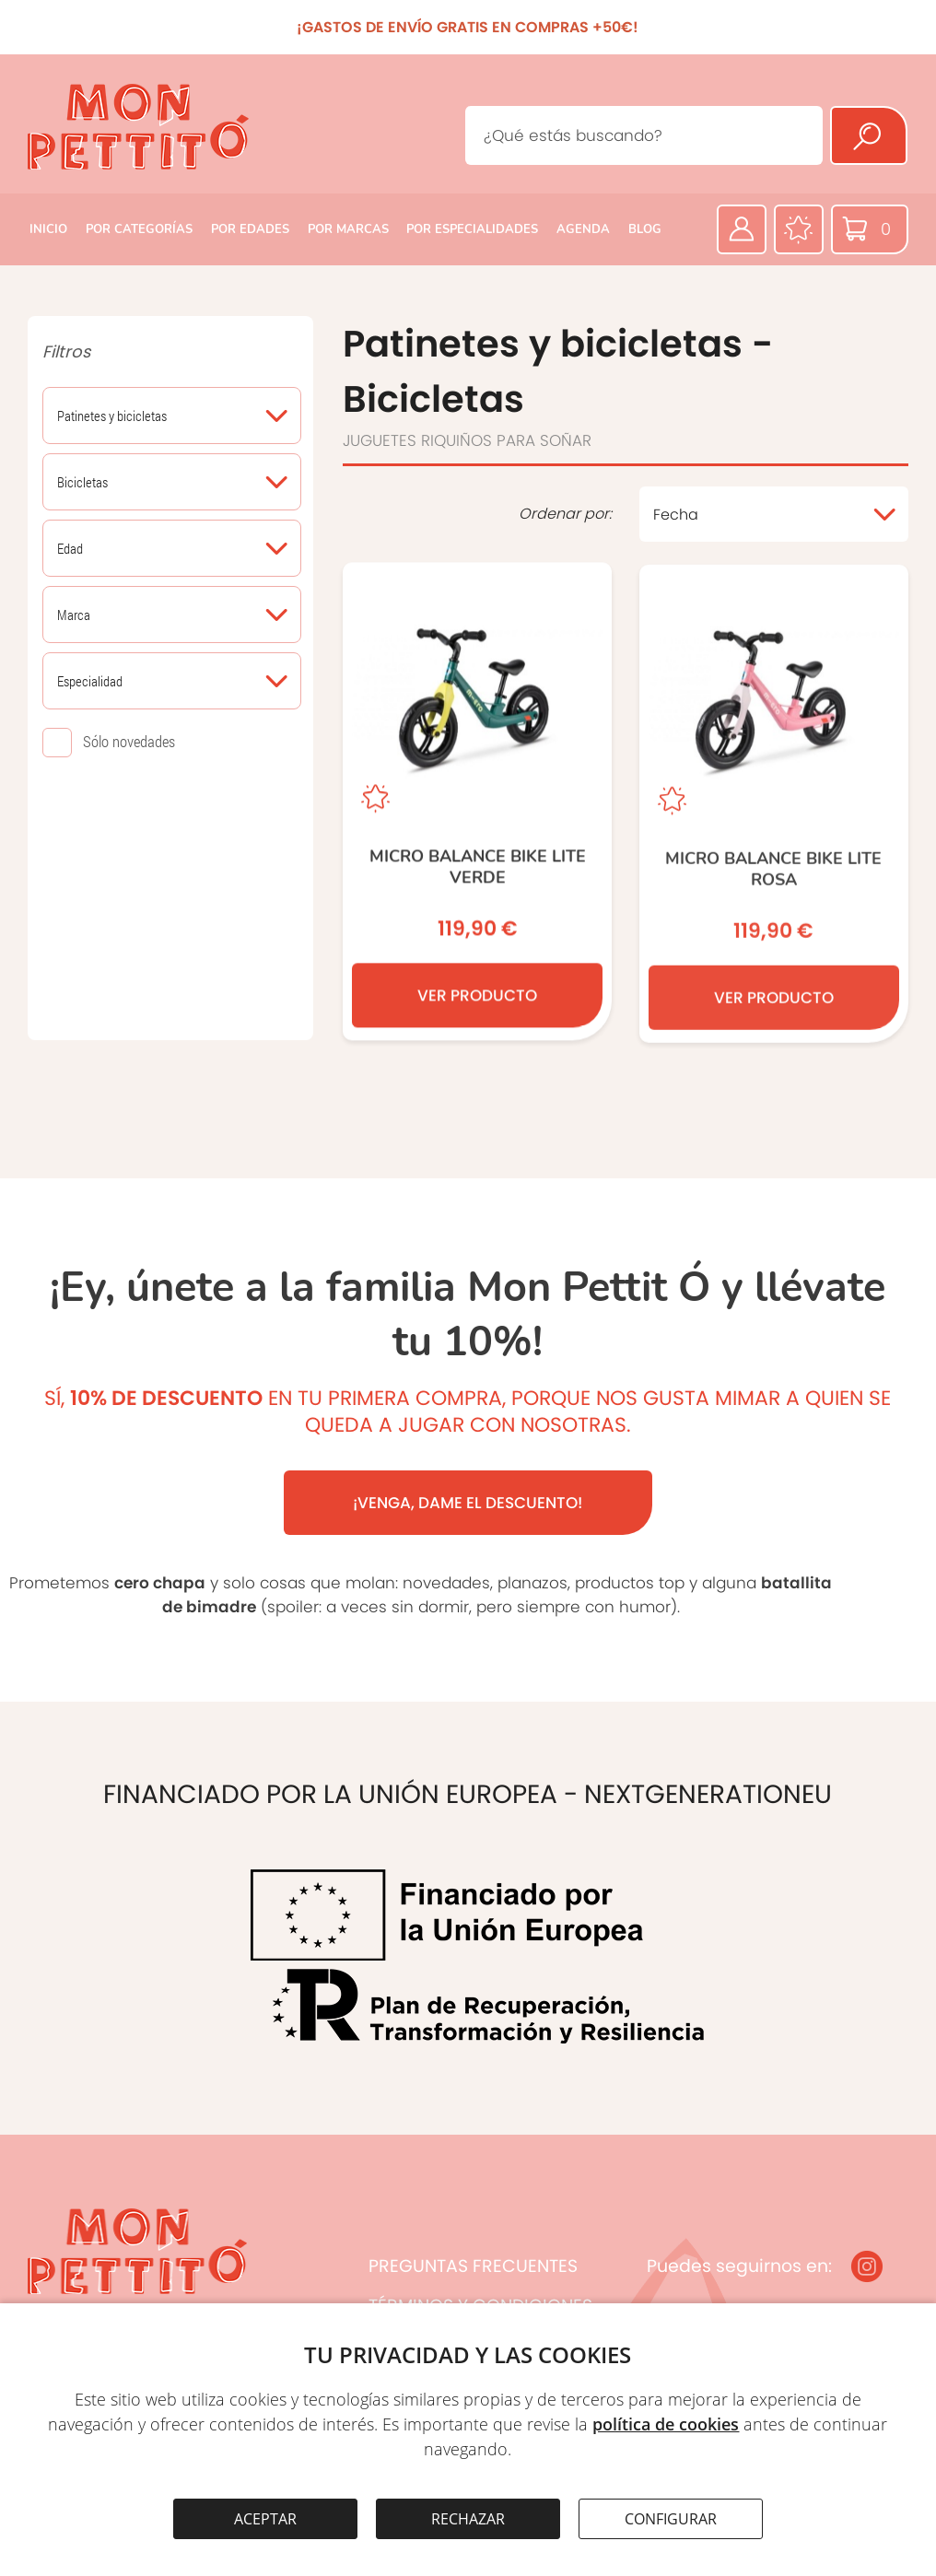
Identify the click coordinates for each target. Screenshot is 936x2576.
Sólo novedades (129, 741)
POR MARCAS (348, 229)
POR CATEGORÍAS (139, 229)
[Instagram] (866, 2266)
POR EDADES (250, 229)
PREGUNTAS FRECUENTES (473, 2266)
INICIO (48, 229)
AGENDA (583, 229)
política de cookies (665, 2424)
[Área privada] (741, 229)
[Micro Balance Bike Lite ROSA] (773, 808)
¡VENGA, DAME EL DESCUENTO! (467, 1503)
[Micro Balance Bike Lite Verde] (477, 803)
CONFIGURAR (671, 2519)
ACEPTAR (265, 2519)
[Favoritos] (799, 229)
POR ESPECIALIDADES (472, 229)
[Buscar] (868, 135)
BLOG (644, 229)
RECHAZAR (468, 2519)
